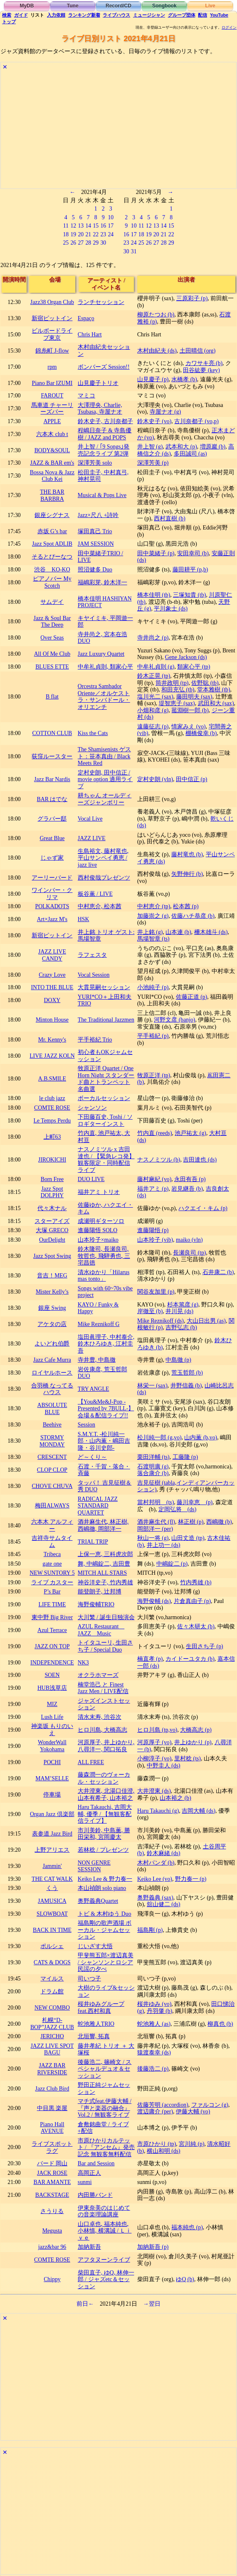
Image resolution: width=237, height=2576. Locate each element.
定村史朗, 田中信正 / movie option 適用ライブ (105, 779)
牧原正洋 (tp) (153, 1075)
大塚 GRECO (52, 1230)
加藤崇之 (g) (152, 916)
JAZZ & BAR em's (52, 463)
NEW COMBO (52, 2008)
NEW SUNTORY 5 (52, 1573)
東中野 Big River (52, 1617)
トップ (9, 21)
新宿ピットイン (52, 318)
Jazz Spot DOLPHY (52, 1192)
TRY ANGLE (93, 1389)
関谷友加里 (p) (155, 1292)
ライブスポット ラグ (52, 2147)
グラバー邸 (52, 819)
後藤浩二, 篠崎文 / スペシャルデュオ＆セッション (105, 2069)
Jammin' (52, 1866)
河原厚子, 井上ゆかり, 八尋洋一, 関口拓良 (106, 1745)
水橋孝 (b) (184, 379)
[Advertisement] (118, 130)
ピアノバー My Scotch (52, 582)
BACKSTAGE (52, 2195)
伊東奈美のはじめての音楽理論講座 (104, 2211)
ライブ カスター (52, 1582)
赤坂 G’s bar (52, 531)
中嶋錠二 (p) (172, 1564)
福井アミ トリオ (99, 1192)
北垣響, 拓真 (94, 2036)
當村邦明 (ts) (155, 1502)
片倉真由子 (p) (192, 1601)
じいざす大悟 (95, 1946)
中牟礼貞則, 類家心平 (105, 667)
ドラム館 (52, 1991)
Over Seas (52, 638)
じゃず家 (52, 858)
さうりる (52, 2211)
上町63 (52, 1137)
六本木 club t (52, 434)
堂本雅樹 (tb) (213, 689)
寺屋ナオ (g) (165, 412)
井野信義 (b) (186, 1385)
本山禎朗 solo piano (102, 1888)
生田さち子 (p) (204, 1646)
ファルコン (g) (209, 2105)
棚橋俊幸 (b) (201, 733)
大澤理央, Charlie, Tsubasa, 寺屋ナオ (100, 408)
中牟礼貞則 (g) (155, 667)
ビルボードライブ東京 (52, 334)
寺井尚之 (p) (152, 638)
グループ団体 (181, 14)
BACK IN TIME (52, 1930)
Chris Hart (90, 334)
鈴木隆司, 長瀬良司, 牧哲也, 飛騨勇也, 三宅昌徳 (104, 1256)
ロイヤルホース (52, 1373)
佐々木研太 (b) (195, 1626)
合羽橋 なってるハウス (52, 1389)
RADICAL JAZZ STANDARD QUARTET (98, 1506)
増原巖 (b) (212, 447)
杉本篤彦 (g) (182, 1304)
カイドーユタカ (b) (189, 1659)
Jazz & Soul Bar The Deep (52, 621)
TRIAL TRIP (93, 1542)
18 (66, 234)
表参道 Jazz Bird (52, 1834)
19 (73, 234)
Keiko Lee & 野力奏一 (105, 1879)
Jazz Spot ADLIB (52, 544)
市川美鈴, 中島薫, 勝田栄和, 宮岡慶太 (104, 1834)
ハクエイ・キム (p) (202, 1208)
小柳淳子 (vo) (154, 1758)
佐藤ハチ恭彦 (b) (192, 916)
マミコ (86, 395)
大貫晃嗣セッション (104, 987)
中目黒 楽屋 (52, 2108)
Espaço (86, 318)
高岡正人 (89, 2173)
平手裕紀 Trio (95, 1040)
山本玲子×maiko (98, 1240)
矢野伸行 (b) (186, 874)
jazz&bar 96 (52, 2247)
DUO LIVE (91, 1179)
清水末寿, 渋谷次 (99, 1717)
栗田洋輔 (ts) (153, 1457)
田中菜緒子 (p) (155, 553)
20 (81, 234)
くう (52, 1888)
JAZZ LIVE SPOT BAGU (52, 2049)
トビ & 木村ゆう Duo (104, 1914)
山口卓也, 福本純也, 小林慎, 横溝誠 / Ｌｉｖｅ (105, 2231)
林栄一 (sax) (152, 1385)
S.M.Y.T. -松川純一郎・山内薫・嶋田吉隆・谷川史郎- (104, 1441)
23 (103, 234)
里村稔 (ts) (187, 1758)
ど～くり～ (92, 1457)
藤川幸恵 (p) (194, 1502)
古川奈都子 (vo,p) (196, 421)
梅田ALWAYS (52, 1505)
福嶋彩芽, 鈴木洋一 (102, 582)
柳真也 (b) (220, 2024)
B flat (52, 697)
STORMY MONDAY (52, 1441)
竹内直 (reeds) (154, 1133)
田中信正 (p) (191, 779)
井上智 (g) (150, 447)
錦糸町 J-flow (52, 351)
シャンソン (92, 1108)
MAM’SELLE (52, 1778)
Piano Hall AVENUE (52, 2128)
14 (88, 226)
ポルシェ (52, 1946)
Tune (73, 6)
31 (134, 251)
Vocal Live (90, 819)
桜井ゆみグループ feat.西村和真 (101, 2007)
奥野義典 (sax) (155, 1898)
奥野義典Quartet (98, 1901)
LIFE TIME (52, 1604)
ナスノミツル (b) (158, 1160)
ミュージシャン (149, 14)
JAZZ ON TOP (52, 1646)
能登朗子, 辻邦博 (99, 1591)
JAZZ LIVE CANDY (52, 955)
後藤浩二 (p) (152, 2069)
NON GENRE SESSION (94, 1866)
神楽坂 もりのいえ (52, 1729)
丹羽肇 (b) (159, 2011)
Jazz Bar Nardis (52, 779)
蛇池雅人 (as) (153, 2024)
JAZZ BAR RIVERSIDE (52, 2069)
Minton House (52, 1020)
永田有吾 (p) (189, 1179)
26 (73, 243)
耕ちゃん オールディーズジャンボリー (104, 799)
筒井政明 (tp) (172, 683)
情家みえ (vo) (188, 726)
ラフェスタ (92, 955)
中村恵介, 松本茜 (99, 906)
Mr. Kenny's (52, 1040)
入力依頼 (56, 14)
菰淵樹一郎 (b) (189, 710)
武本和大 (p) (181, 447)
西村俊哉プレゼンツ (104, 878)
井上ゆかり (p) (192, 1742)
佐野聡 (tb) (204, 683)
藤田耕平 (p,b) (190, 569)
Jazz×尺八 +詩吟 (98, 515)
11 (66, 226)
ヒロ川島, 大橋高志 (102, 1730)
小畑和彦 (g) (152, 710)
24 (111, 234)
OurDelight (52, 1240)
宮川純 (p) (191, 2144)
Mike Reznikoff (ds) (160, 1321)
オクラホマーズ (98, 1675)
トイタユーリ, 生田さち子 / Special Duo (105, 1646)
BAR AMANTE (52, 2182)
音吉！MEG (52, 1275)
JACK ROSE (52, 2173)
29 (96, 243)
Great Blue (52, 838)
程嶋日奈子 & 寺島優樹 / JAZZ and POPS (105, 434)
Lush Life (52, 1717)
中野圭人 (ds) (163, 1765)
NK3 (83, 1662)
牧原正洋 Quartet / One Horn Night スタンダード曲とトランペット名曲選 (106, 1078)
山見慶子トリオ (98, 383)
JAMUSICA (52, 1901)
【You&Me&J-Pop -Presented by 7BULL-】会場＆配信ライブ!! (106, 1409)
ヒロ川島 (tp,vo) (157, 1730)
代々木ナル (52, 1208)
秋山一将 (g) (152, 1538)
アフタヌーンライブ (104, 2260)
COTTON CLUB (52, 733)
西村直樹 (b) (169, 518)
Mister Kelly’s (52, 1292)
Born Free (52, 1179)
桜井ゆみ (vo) (154, 2004)
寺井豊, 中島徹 (97, 1360)
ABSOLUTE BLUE (52, 1408)
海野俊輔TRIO (96, 1604)
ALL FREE (91, 1762)
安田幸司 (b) (192, 553)
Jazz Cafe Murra (52, 1360)
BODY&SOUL (52, 450)
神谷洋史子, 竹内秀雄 (105, 1582)
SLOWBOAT (52, 1914)
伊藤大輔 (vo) (193, 2111)
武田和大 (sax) (216, 703)
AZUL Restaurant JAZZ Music (101, 1630)
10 (111, 217)
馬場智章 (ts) (153, 939)
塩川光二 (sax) (155, 697)
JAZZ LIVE (92, 838)
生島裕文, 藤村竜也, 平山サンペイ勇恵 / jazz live (103, 858)
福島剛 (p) (150, 1930)
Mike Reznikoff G (99, 1324)
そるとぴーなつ (52, 557)
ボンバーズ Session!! (104, 367)
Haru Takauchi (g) (158, 1811)
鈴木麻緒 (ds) (163, 1853)
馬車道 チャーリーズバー (52, 408)
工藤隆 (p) (185, 1457)
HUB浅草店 (52, 1688)
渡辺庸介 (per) (155, 2111)
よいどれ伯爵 (52, 1344)
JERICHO (52, 2036)
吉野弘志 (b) (181, 1327)
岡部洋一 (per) (155, 1529)
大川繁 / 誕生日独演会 (106, 1617)
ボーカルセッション (104, 1098)
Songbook (164, 6)
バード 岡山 (52, 2163)
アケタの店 (52, 1324)
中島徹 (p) (178, 1360)
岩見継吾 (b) (186, 1189)
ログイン (229, 27)
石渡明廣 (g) (152, 1466)
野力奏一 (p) (190, 1879)
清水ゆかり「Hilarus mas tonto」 (103, 1275)
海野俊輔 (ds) (154, 1601)
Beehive (52, 1425)
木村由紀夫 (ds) (157, 351)
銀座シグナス (52, 515)
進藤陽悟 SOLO (97, 1230)
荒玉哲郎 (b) (186, 1373)
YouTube (219, 14)
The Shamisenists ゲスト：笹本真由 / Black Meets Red (104, 756)
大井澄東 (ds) (154, 1791)
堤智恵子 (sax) (177, 703)
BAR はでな (52, 799)
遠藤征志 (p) (152, 726)
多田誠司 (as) (190, 454)
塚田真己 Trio (95, 531)
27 (81, 243)
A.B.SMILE (52, 1079)
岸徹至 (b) (150, 1311)
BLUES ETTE (52, 667)
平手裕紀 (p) (152, 1036)
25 (66, 243)
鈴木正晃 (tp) (153, 676)
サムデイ (52, 602)
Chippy (52, 2279)
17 (111, 226)
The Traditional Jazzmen (106, 1020)
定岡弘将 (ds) (177, 1509)
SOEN (51, 1675)
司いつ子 (89, 1979)
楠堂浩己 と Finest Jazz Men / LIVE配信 (103, 1688)
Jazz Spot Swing (52, 1256)
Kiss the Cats (93, 733)
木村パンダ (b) (155, 1863)
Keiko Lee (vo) (154, 1879)
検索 (6, 14)
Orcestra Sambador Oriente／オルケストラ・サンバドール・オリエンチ (104, 696)
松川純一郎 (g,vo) (159, 1437)
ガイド (21, 14)
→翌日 (151, 2304)
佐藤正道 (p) (191, 997)
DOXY (52, 1000)
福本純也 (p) (186, 2227)
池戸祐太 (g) (190, 1133)
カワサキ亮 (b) (203, 363)
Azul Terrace (52, 1630)
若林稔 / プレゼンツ (103, 1850)
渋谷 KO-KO (52, 569)
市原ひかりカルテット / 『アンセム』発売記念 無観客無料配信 (106, 2147)
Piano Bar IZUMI (52, 383)
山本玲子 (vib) (155, 1240)
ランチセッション (101, 302)
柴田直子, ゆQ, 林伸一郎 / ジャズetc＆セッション (106, 2279)
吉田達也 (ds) (200, 1160)
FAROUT (52, 395)
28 (88, 243)
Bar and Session (96, 2163)
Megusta (52, 2231)
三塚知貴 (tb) (189, 595)
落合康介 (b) (152, 1473)
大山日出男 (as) (206, 1321)
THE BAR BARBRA (52, 495)
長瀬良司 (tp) (189, 1253)
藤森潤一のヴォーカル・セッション (104, 1778)
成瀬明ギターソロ (101, 1221)
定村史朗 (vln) (155, 779)
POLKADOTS (52, 906)
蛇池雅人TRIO (96, 2024)
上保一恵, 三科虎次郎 (105, 1554)
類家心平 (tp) (193, 667)
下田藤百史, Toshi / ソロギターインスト (105, 1120)
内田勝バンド (95, 2195)
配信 (202, 14)
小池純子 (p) (152, 987)
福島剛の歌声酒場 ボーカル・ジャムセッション (104, 1930)
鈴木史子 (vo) (154, 421)
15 (96, 226)
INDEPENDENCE (52, 1662)
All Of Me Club (52, 654)
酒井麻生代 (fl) (156, 1522)
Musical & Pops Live (102, 495)
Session (86, 1425)
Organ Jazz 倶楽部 (52, 1814)
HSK (83, 919)
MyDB (27, 6)
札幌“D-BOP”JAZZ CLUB (52, 2023)
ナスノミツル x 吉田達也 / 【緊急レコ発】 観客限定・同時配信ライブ (106, 1159)
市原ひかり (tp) (156, 2144)
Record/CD (118, 6)
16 (103, 226)
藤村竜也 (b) (186, 854)
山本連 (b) (178, 932)
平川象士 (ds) (171, 608)
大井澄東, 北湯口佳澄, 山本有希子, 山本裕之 (106, 1794)
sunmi (85, 2182)
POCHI (52, 1762)
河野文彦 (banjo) (174, 1020)
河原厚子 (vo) (154, 1742)
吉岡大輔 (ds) (198, 1811)
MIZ (52, 1704)
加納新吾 (89, 2247)
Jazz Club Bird (52, 2089)
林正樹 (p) (190, 1522)
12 (73, 226)
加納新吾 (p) (152, 2247)
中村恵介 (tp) (153, 906)
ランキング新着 (84, 14)
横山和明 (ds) (163, 2151)
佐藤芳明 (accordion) (162, 2105)
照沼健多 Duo (95, 569)
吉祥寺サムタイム (52, 1541)
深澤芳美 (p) (152, 463)
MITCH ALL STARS (102, 1573)
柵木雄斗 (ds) (211, 932)
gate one (52, 1564)
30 (103, 243)
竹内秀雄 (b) (195, 1582)
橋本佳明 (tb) (153, 595)
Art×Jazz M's (52, 919)
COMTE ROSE (52, 1108)
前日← (85, 2304)
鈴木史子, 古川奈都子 (105, 421)
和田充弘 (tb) (177, 689)
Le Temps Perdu (52, 1121)
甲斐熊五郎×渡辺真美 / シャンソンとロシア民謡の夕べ (105, 1962)
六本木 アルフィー (52, 1525)
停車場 (52, 1795)
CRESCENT (52, 1457)
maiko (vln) (189, 1240)
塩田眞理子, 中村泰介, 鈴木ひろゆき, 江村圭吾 (106, 1344)
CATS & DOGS (52, 1962)
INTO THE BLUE (52, 987)
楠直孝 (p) (150, 1659)
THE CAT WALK (52, 1879)
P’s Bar (52, 1591)
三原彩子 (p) (191, 298)
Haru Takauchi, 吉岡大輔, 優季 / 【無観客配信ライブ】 (105, 1814)
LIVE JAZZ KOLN (52, 1056)
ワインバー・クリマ (52, 893)
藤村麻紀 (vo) (154, 1179)
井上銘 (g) (150, 932)
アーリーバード (52, 878)
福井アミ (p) (152, 1189)
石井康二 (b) (218, 1272)
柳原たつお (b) (155, 314)
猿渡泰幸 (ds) (154, 2052)
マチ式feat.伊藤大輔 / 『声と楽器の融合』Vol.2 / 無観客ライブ (104, 2108)
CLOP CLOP (52, 1470)
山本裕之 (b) (175, 1798)
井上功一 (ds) (163, 1545)
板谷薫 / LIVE (95, 894)
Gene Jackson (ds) (186, 657)
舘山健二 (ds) (163, 1904)
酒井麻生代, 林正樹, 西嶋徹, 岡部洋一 (103, 1525)
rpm (52, 367)
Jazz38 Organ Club (52, 302)
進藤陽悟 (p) (152, 1230)
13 (81, 226)
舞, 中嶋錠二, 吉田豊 (104, 1564)
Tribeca (52, 1554)
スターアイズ (52, 1221)
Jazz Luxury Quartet (101, 654)
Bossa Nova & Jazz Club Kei (52, 476)
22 (96, 234)
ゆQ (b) (185, 2279)
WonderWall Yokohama (52, 1745)
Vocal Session (94, 975)
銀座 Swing (52, 1308)
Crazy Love (52, 975)
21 (88, 234)
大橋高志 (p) (195, 1730)
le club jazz (52, 1098)
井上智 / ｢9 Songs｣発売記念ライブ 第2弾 (104, 450)
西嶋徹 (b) (219, 1522)
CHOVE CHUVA (52, 1486)
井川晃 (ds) (179, 1311)
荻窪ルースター (52, 756)
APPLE (52, 421)
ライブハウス (116, 14)
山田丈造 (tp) (187, 1538)
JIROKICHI (52, 1160)
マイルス (52, 1979)
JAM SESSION (96, 544)
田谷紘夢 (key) (201, 370)
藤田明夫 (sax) (194, 697)
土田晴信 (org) (198, 351)
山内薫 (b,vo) (200, 1437)
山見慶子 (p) (152, 379)
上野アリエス (52, 1850)
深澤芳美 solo (95, 463)
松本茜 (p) (185, 906)
